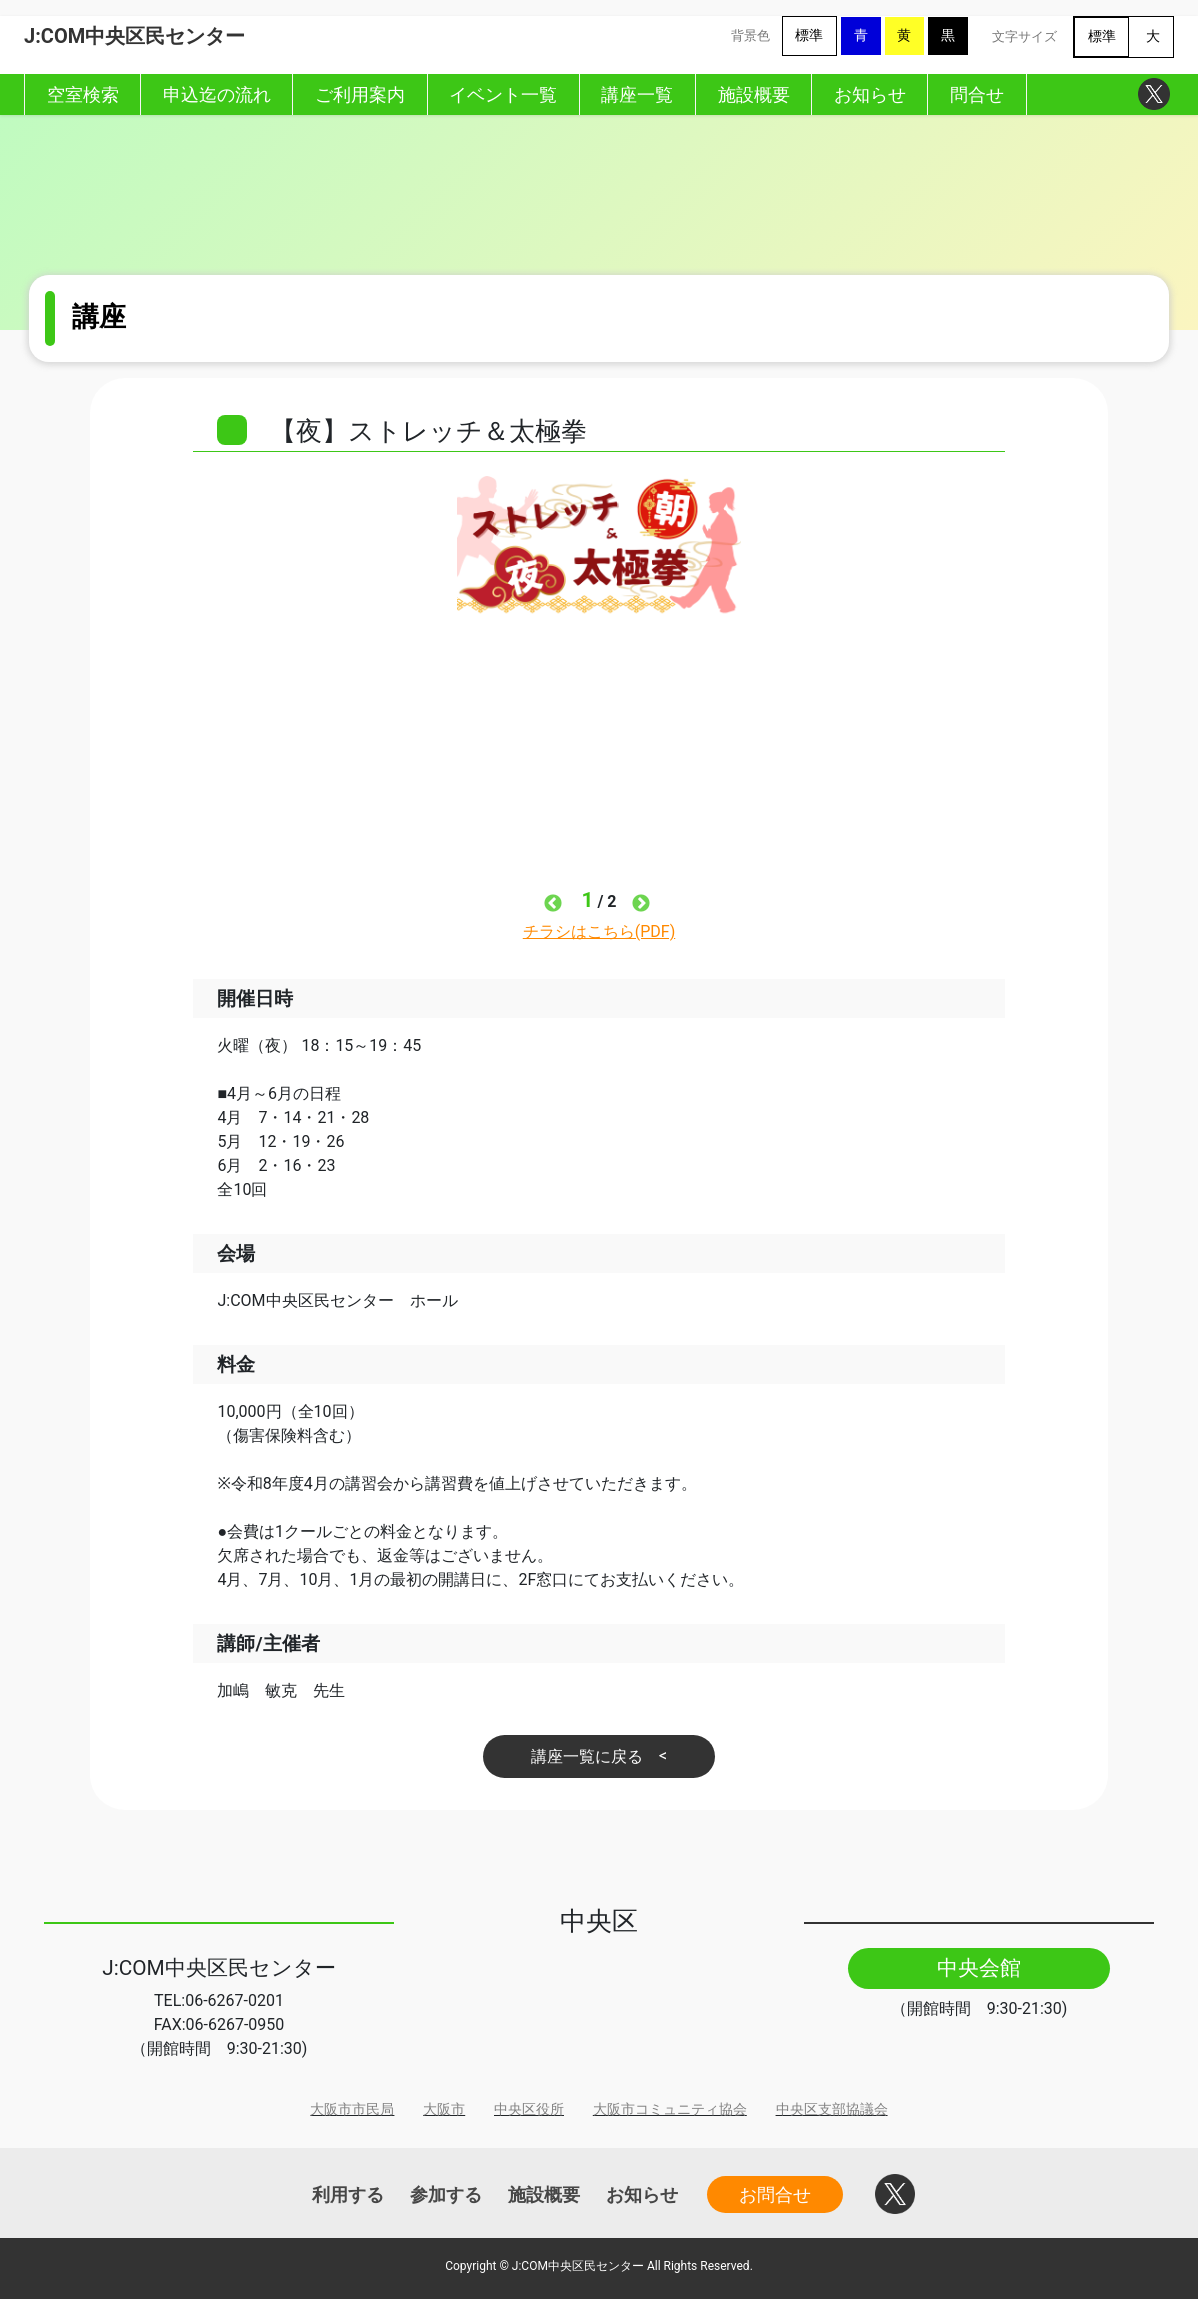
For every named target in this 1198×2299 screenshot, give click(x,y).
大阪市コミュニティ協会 (670, 2109)
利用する (348, 2194)
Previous (553, 904)
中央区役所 (529, 2109)
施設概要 (544, 2194)
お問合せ (775, 2194)
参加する (446, 2194)
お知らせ (642, 2194)
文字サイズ (1024, 36)
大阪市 (444, 2109)
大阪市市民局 (352, 2109)
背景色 (750, 35)
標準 (809, 35)
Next (641, 904)
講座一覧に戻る (587, 1756)
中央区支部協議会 (832, 2109)
